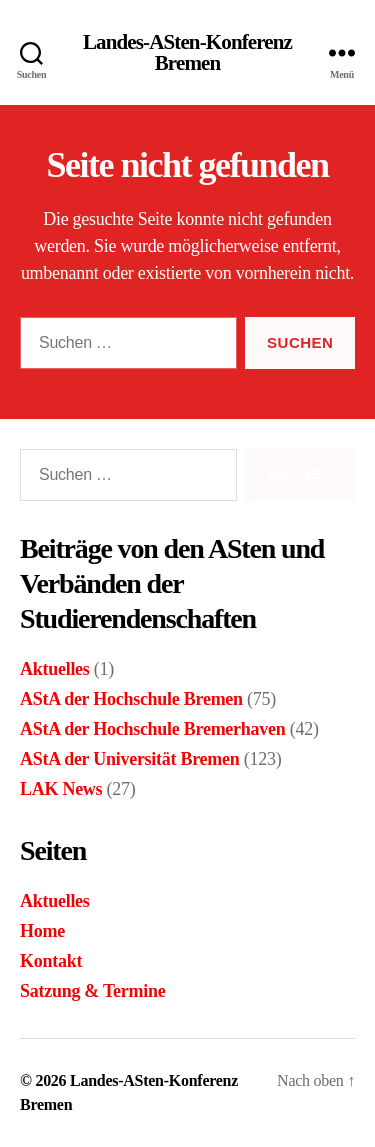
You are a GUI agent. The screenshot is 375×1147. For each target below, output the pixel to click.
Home (42, 931)
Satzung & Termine (92, 991)
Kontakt (51, 961)
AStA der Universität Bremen (130, 759)
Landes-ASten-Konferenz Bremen (187, 53)
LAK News (61, 789)
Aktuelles (55, 669)
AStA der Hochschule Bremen (131, 699)
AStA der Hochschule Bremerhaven (152, 729)
